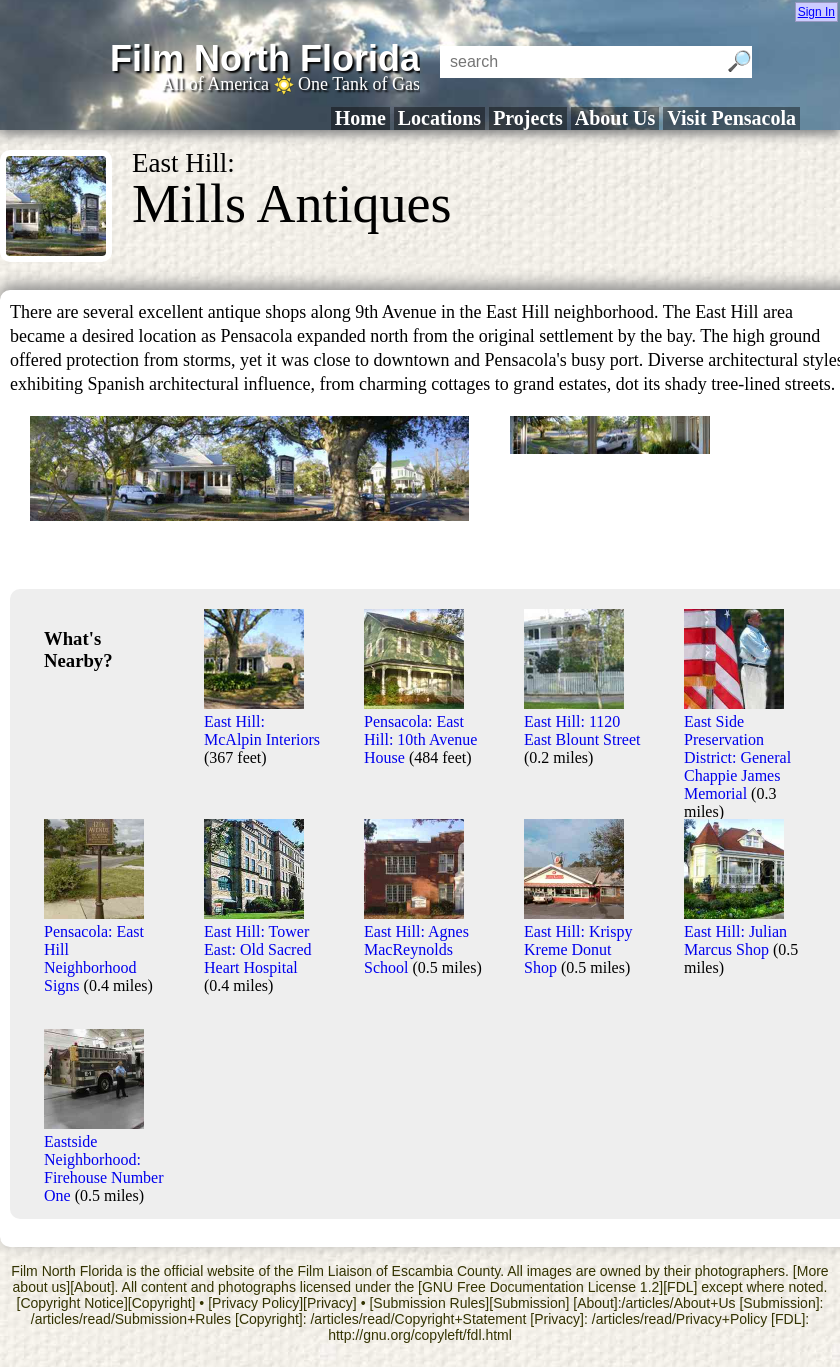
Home (360, 118)
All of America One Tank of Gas (290, 84)
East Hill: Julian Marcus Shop (735, 931)
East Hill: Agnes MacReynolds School (416, 940)
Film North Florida (265, 58)
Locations (439, 118)
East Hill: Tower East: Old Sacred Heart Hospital (258, 940)
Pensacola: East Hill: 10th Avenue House (420, 730)
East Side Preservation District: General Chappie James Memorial (737, 748)
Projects (528, 118)
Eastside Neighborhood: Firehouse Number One (104, 1159)
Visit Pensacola (731, 118)
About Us (615, 118)
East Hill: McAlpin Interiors (262, 721)
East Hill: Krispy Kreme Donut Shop (578, 940)
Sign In (816, 12)
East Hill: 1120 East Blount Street (582, 721)
